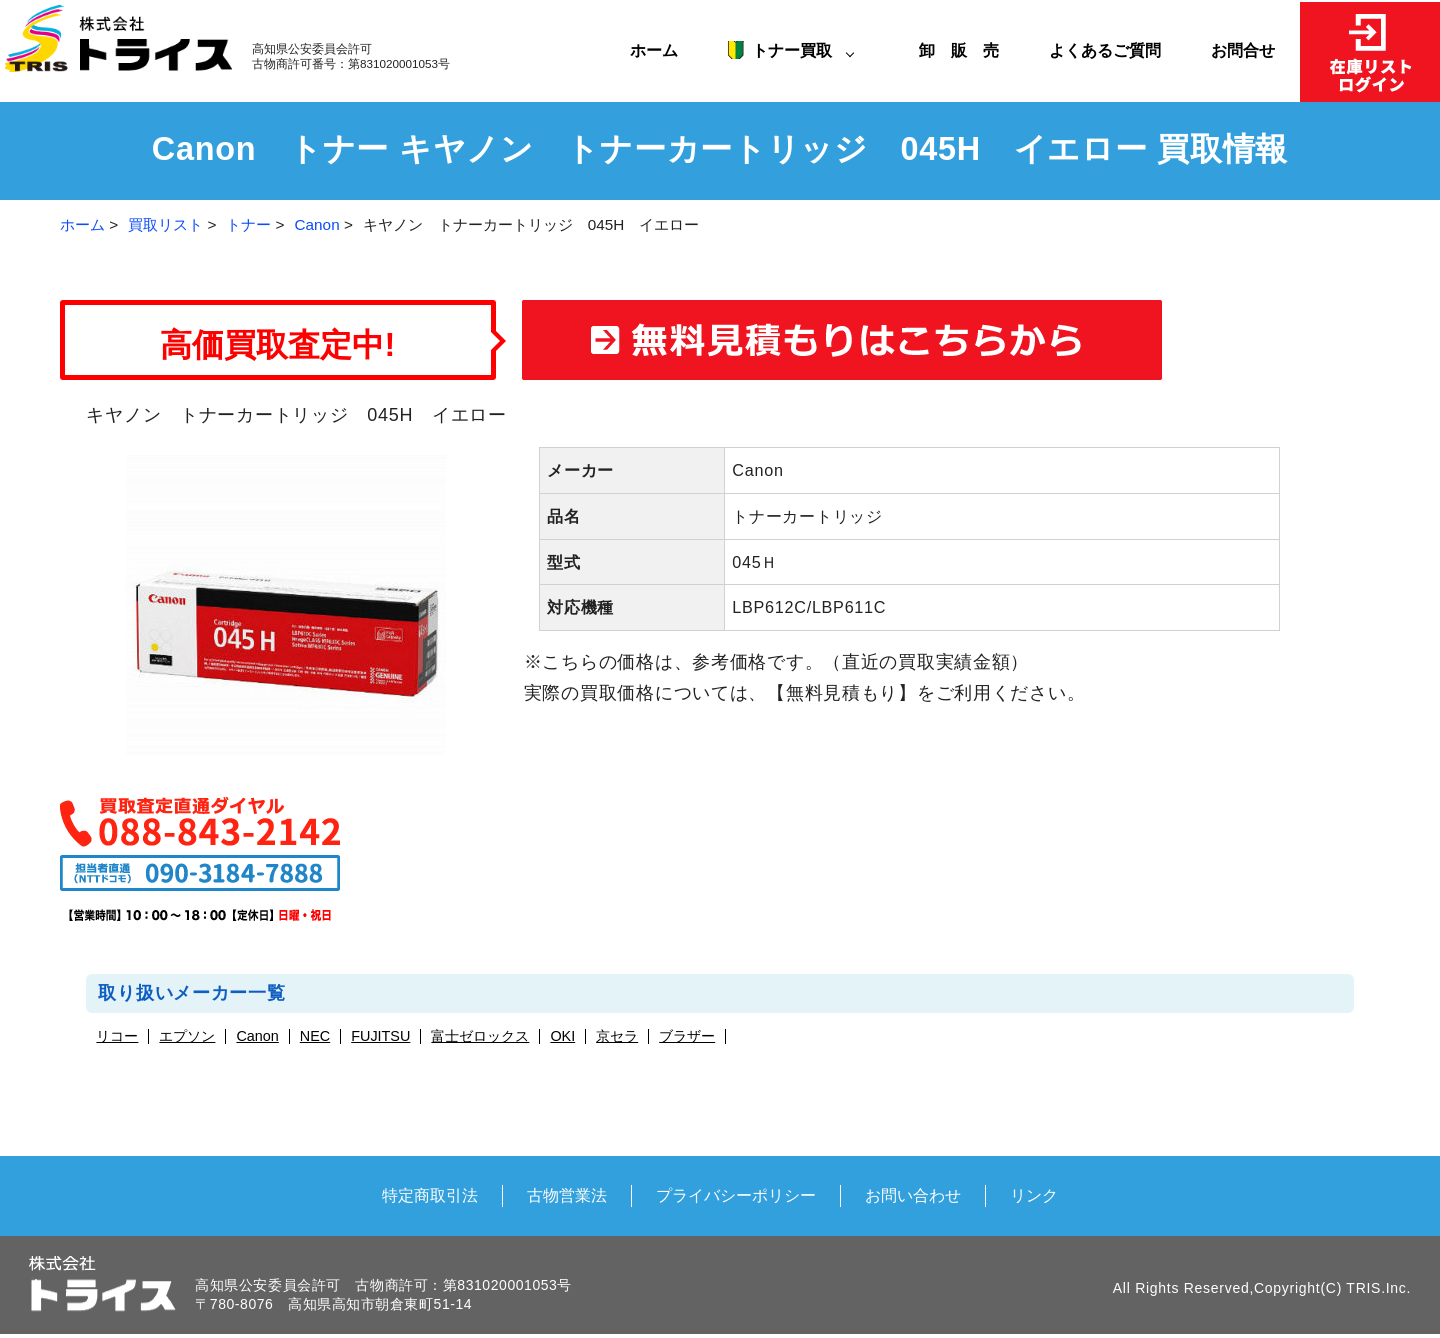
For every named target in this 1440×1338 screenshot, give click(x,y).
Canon (317, 224)
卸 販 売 (967, 50)
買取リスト (165, 224)
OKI (562, 1036)
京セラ (617, 1036)
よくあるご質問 (1105, 50)
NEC (315, 1036)
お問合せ (1243, 50)
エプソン (187, 1036)
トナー (248, 224)
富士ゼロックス (480, 1036)
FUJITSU (380, 1036)
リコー (117, 1036)
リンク (1034, 1195)
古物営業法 (567, 1195)
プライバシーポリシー (736, 1195)
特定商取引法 (430, 1195)
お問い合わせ (913, 1195)
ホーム (654, 50)
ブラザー (687, 1036)
